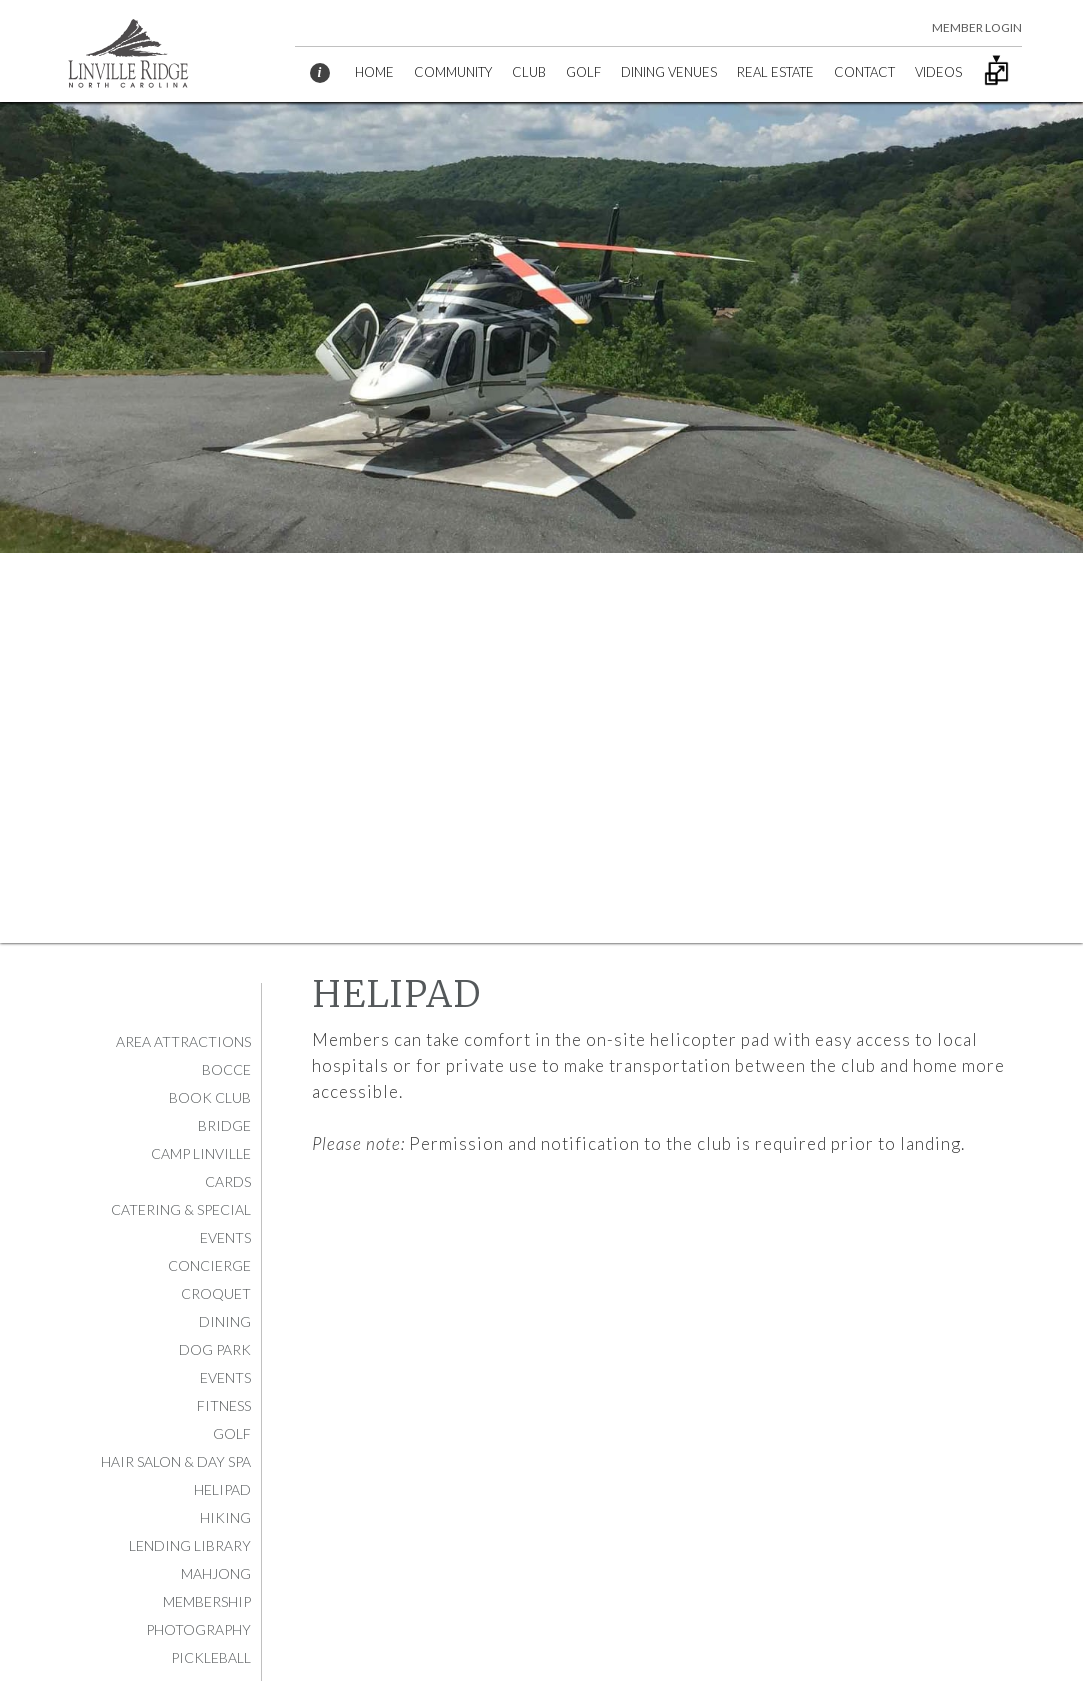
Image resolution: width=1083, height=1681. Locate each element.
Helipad (222, 1489)
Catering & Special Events (181, 1223)
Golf (232, 1433)
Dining (225, 1321)
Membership (207, 1601)
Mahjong (216, 1573)
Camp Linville (201, 1153)
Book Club (210, 1097)
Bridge (224, 1125)
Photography (198, 1629)
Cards (228, 1181)
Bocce (226, 1069)
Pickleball (211, 1657)
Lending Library (190, 1545)
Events (225, 1377)
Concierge (209, 1265)
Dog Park (215, 1349)
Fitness (224, 1405)
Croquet (216, 1293)
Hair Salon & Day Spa (176, 1461)
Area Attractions (183, 1041)
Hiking (225, 1517)
